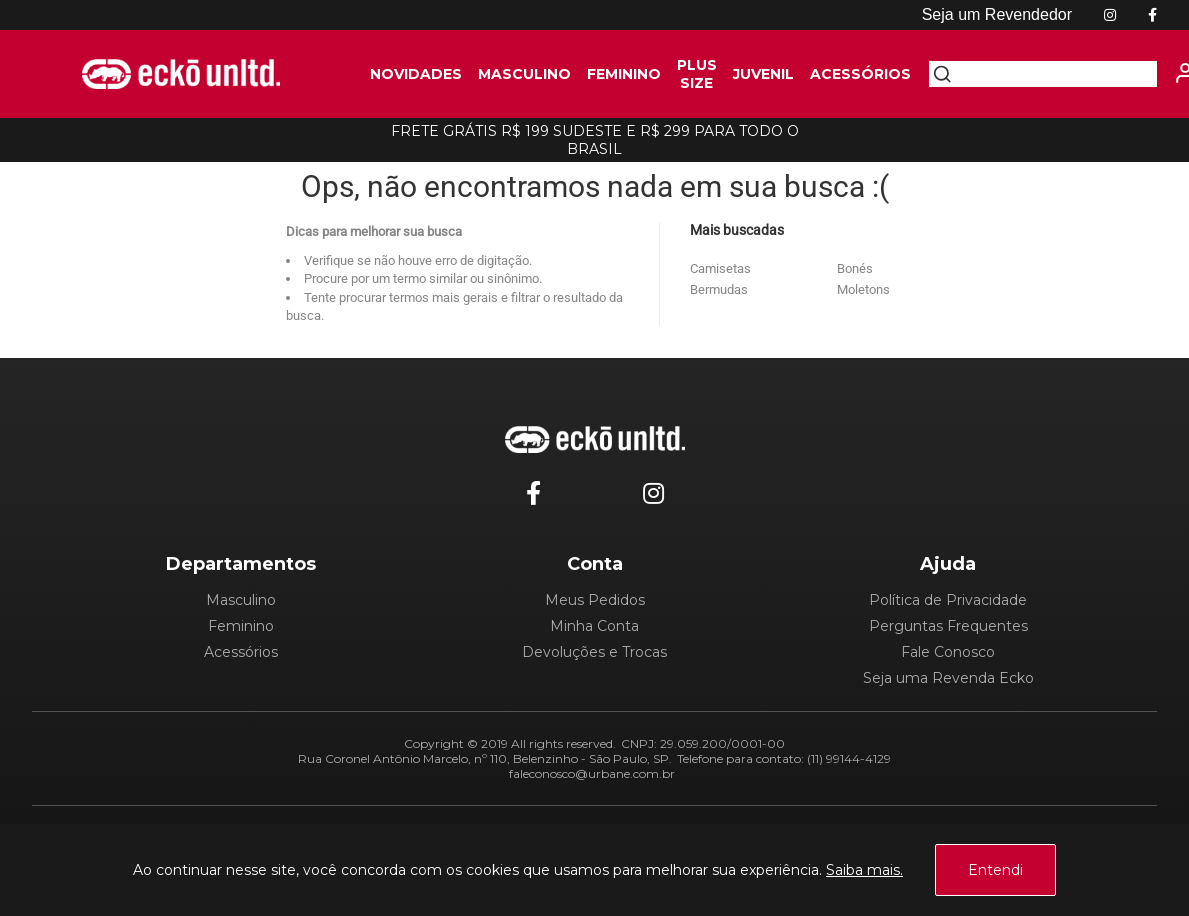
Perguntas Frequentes (948, 626)
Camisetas (720, 268)
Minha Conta (594, 626)
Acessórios (241, 652)
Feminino (241, 626)
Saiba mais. (864, 870)
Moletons (863, 289)
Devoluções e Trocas (594, 652)
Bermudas (719, 289)
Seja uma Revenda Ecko (948, 678)
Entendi (995, 870)
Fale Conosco (948, 652)
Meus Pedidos (595, 600)
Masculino (241, 600)
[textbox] (1054, 74)
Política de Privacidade (948, 600)
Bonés (855, 268)
